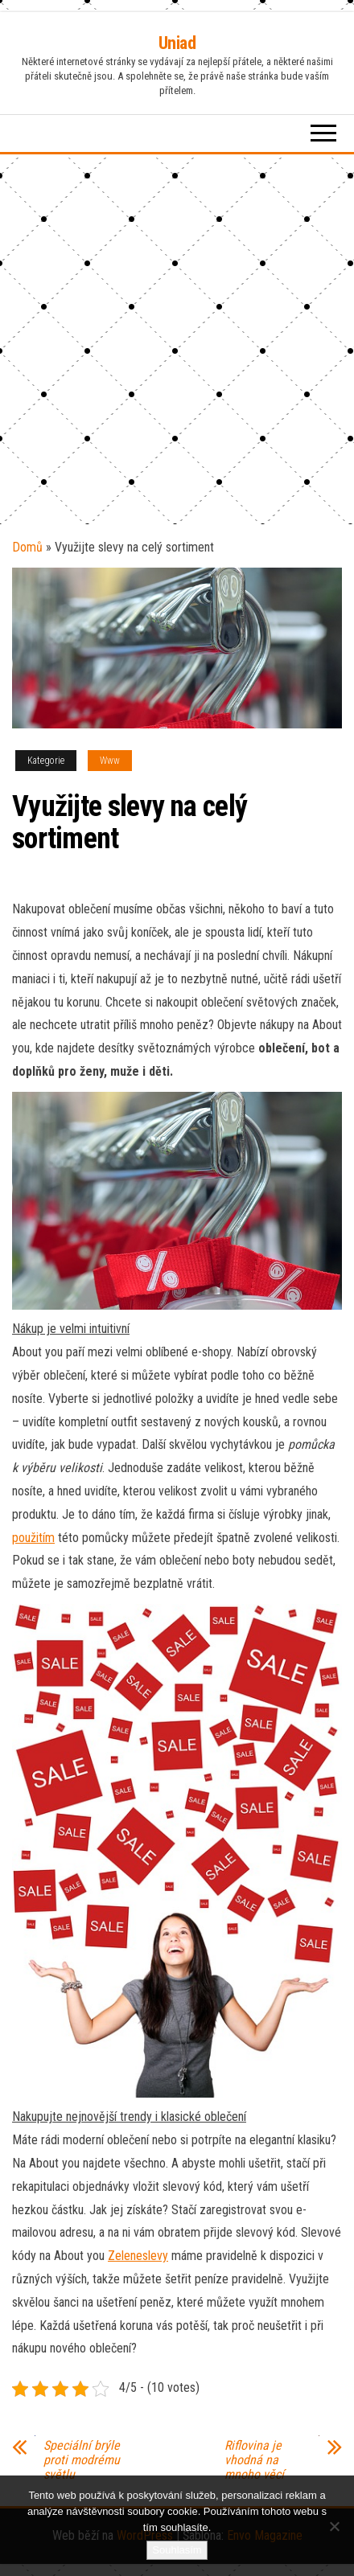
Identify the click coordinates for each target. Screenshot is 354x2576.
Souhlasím (176, 2550)
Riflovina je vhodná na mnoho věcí (254, 2460)
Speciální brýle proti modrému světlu (81, 2460)
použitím (33, 1537)
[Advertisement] (177, 339)
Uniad (177, 43)
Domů (27, 547)
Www (110, 760)
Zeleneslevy (138, 2255)
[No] (334, 2526)
